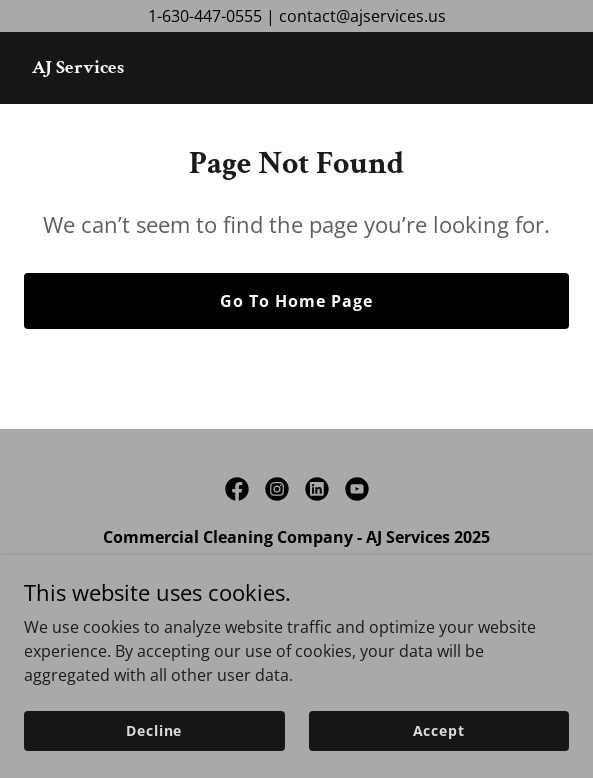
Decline (154, 730)
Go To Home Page (296, 301)
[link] (78, 67)
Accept (439, 730)
